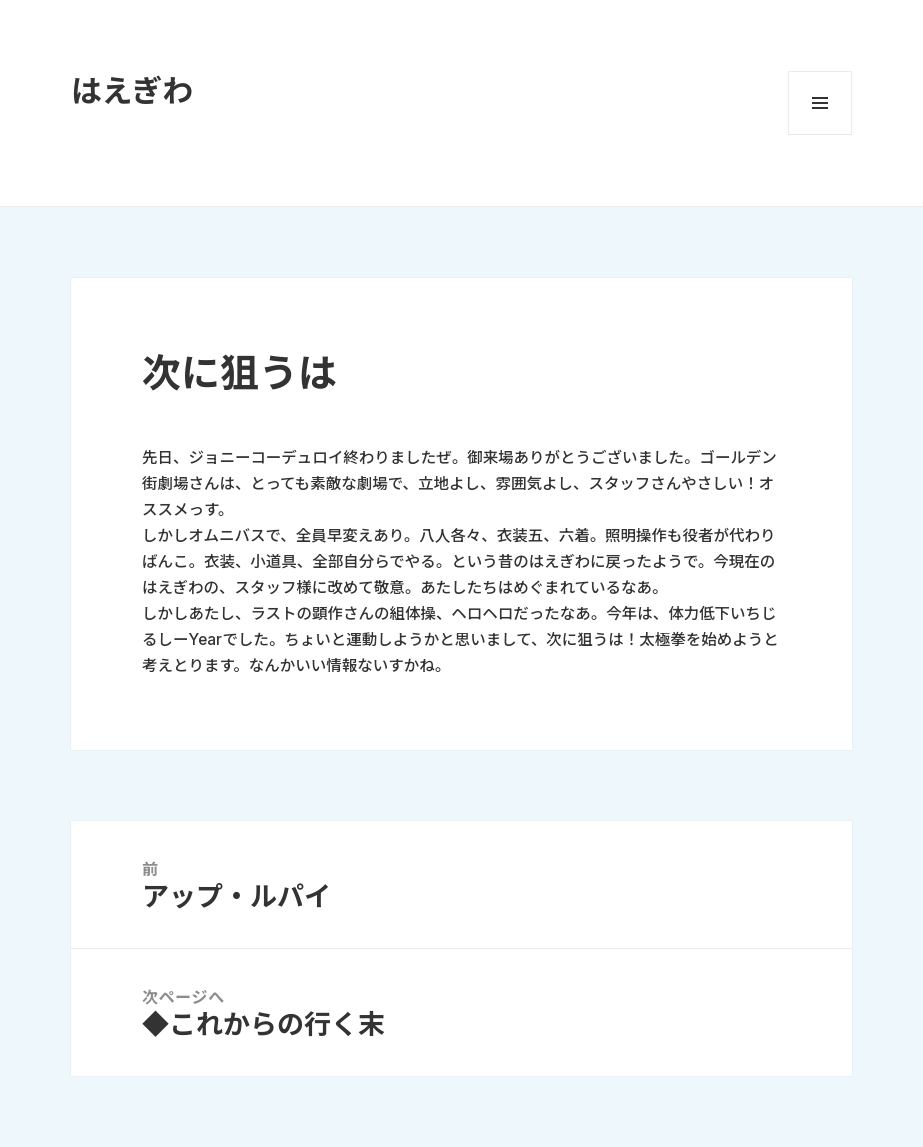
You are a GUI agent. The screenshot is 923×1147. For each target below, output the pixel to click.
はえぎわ (132, 90)
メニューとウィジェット (820, 103)
